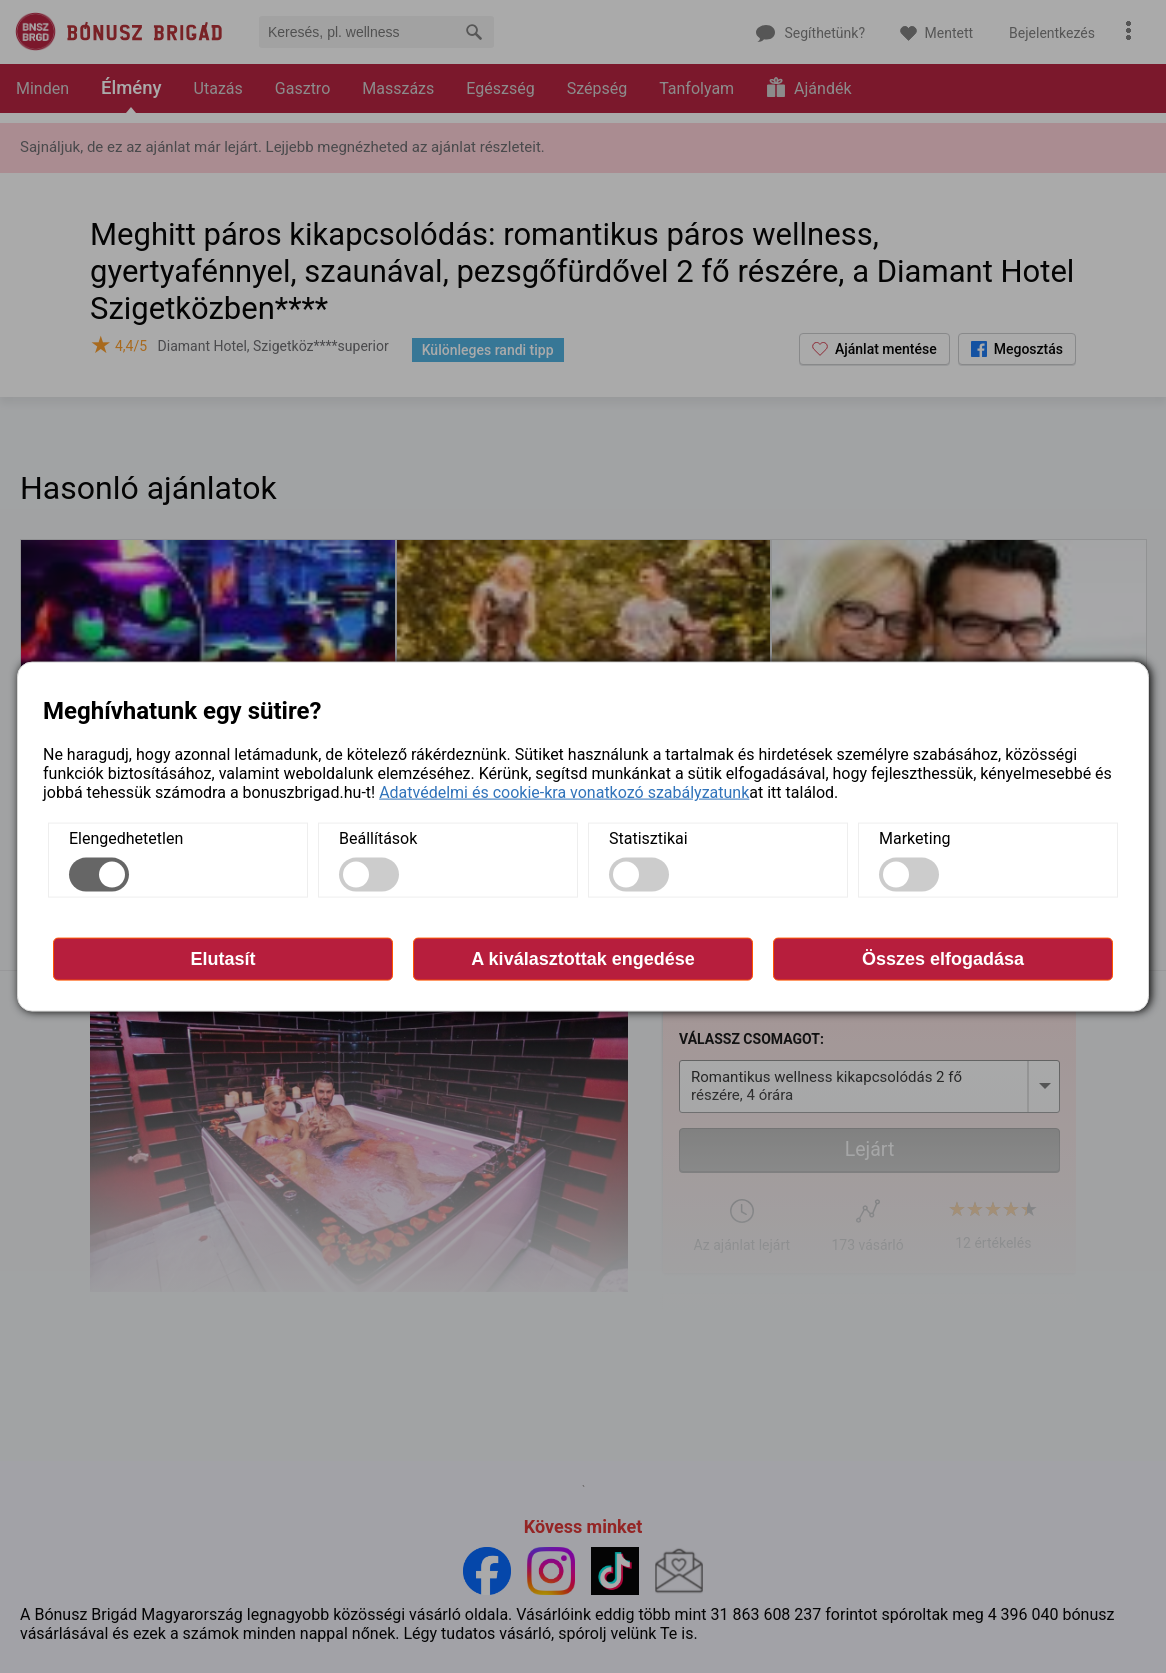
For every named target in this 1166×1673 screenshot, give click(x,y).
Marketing (914, 838)
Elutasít (222, 959)
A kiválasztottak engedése (582, 959)
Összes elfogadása (943, 959)
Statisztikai (648, 838)
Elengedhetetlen (126, 838)
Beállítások (378, 838)
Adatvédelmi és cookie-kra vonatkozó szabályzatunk (564, 792)
